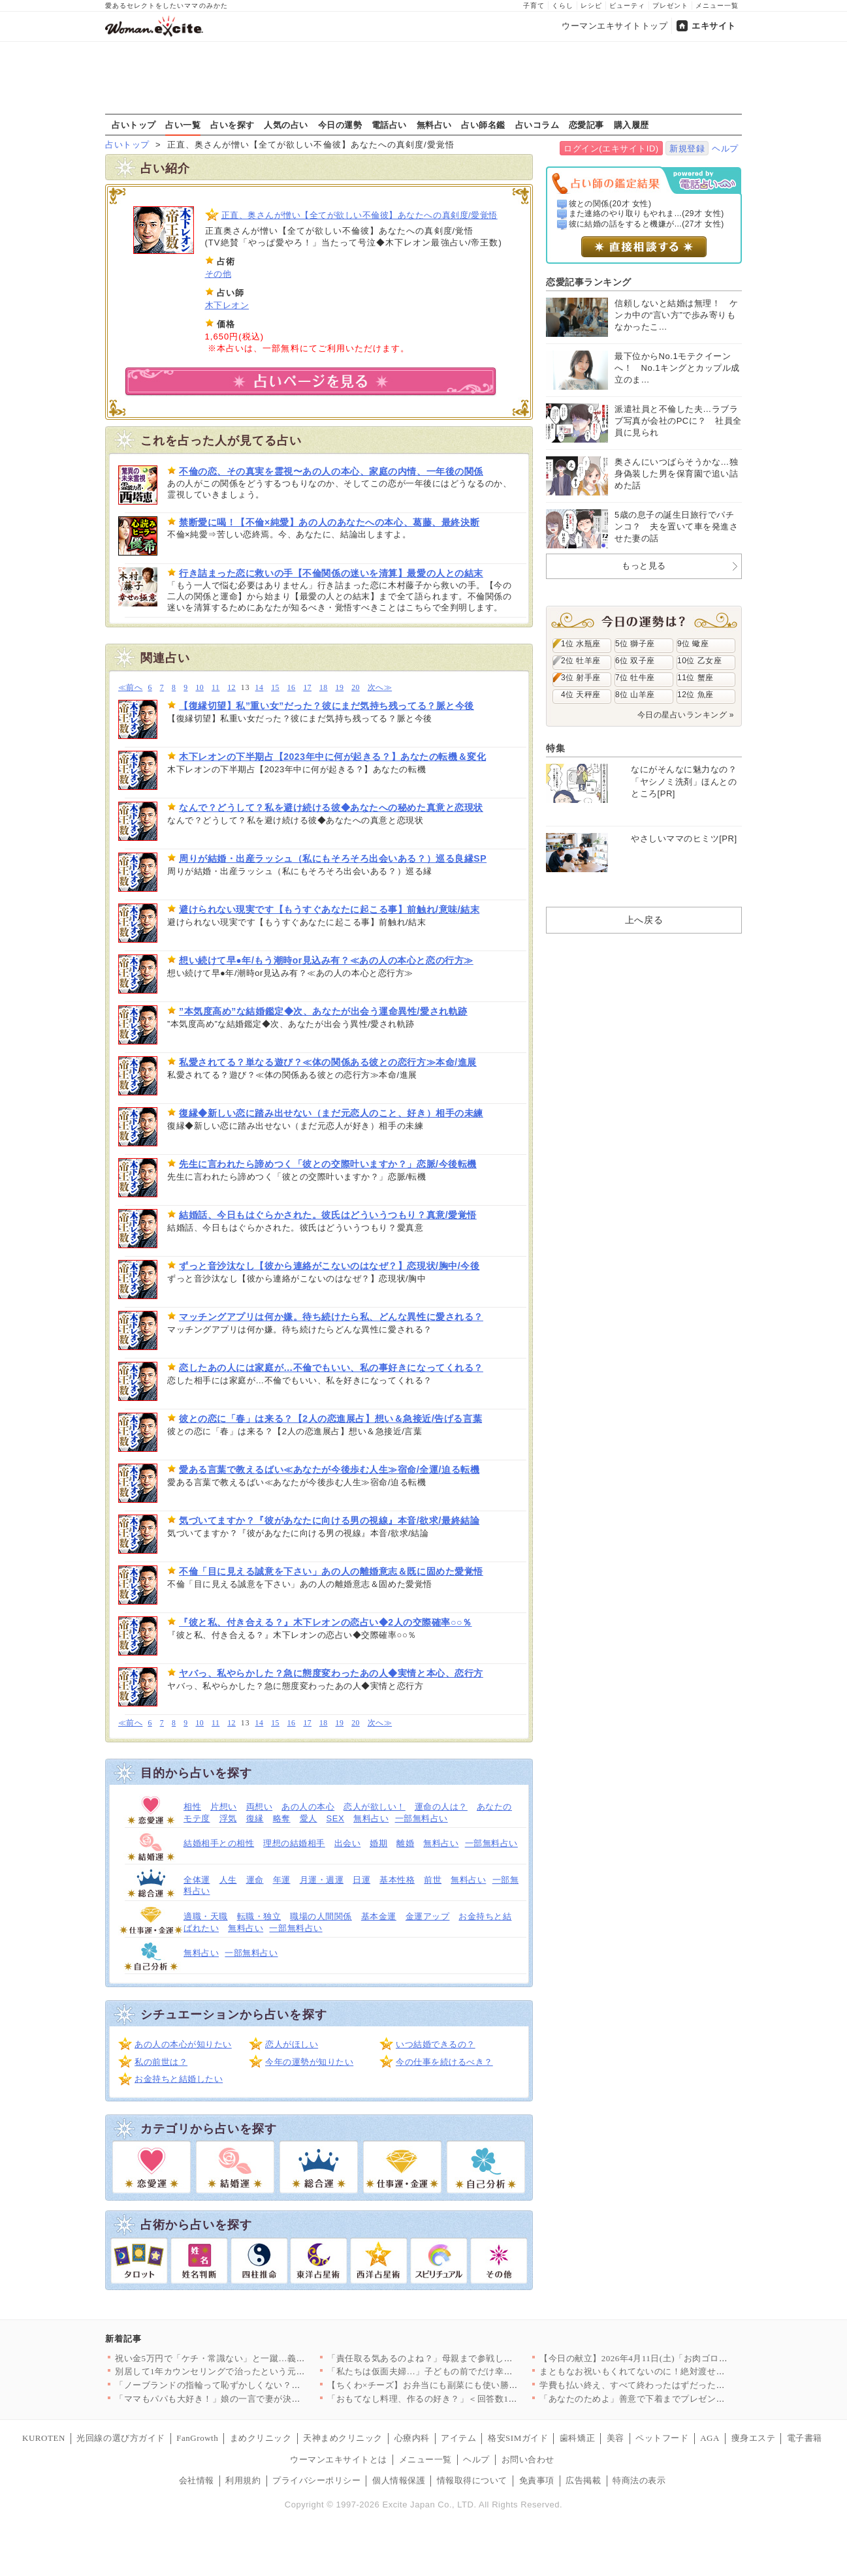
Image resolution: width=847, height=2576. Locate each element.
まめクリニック (261, 2438)
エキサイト (714, 26)
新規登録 (687, 148)
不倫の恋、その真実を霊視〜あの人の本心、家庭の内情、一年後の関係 (331, 471)
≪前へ (130, 687)
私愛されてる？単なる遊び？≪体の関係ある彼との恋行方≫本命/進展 (328, 1062)
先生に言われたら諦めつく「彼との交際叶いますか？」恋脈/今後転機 (328, 1164)
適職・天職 (206, 1916)
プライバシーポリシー (316, 2480)
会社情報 (196, 2480)
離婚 (405, 1843)
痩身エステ (753, 2438)
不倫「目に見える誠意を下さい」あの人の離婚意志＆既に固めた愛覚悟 (331, 1571)
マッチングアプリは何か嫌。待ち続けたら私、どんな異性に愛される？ (331, 1317)
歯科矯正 (577, 2438)
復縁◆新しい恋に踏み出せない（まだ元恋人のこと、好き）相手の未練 (331, 1113)
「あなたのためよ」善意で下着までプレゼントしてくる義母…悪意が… (680, 2399)
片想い (223, 1807)
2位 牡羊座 (581, 660)
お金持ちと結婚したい (179, 2079)
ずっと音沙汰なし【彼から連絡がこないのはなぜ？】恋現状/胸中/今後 (329, 1266)
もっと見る (644, 566)
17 (307, 687)
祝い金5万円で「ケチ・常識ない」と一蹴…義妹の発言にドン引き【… (254, 2358)
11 (215, 687)
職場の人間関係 (321, 1916)
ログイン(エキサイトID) (611, 148)
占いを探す (232, 125)
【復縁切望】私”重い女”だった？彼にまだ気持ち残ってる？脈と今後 (326, 705)
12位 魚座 (695, 694)
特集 (555, 748)
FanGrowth (197, 2438)
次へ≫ (380, 687)
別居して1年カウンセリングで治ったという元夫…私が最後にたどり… (254, 2371)
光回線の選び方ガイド (120, 2438)
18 (323, 687)
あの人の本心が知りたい (183, 2044)
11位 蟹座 (695, 677)
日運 (361, 1880)
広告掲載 (583, 2480)
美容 (615, 2438)
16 (291, 687)
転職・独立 (259, 1916)
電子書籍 (804, 2438)
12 (231, 687)
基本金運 (378, 1916)
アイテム (458, 2438)
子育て (534, 5)
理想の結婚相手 (294, 1843)
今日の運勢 (340, 125)
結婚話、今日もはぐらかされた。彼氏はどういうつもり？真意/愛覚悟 (328, 1215)
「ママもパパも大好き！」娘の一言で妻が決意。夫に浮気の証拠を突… (256, 2399)
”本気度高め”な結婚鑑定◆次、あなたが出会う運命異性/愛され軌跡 (323, 1011)
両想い (259, 1807)
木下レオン (227, 305)
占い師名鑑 (483, 125)
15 (275, 687)
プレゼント (670, 5)
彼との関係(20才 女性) (610, 203)
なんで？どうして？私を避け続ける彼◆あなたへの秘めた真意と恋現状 (331, 807)
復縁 (255, 1818)
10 (200, 687)
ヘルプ (725, 148)
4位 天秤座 (581, 694)
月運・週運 (322, 1880)
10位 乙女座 (699, 660)
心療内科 (412, 2438)
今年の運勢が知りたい (309, 2062)
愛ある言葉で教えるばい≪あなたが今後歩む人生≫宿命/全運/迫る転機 (329, 1469)
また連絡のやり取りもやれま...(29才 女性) (646, 213)
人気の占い (286, 125)
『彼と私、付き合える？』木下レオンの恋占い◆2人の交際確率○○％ (325, 1622)
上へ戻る (644, 920)
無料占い (434, 125)
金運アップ (428, 1916)
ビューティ (627, 5)
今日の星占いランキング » (685, 714)
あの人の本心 (307, 1807)
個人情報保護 (398, 2480)
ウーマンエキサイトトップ (614, 26)
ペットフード (661, 2438)
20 (355, 687)
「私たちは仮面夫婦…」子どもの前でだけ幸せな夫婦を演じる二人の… (468, 2371)
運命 (255, 1880)
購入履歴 (631, 125)
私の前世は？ (161, 2062)
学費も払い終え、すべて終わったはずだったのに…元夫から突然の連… (680, 2385)
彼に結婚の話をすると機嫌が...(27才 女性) (646, 223)
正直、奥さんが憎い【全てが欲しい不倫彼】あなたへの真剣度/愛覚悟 (359, 215)
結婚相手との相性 (219, 1843)
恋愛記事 (586, 125)
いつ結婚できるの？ (435, 2044)
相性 (192, 1807)
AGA (710, 2438)
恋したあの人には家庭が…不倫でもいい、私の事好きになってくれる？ (331, 1367)
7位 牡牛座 (635, 677)
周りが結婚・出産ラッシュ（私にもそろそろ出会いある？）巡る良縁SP (333, 858)
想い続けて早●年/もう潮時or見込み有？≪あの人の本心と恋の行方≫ (326, 960)
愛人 (308, 1818)
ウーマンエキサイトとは (338, 2459)
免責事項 (536, 2480)
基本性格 (397, 1880)
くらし (562, 5)
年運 (282, 1880)
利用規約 (243, 2480)
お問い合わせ (528, 2459)
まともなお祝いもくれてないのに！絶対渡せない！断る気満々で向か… (680, 2371)
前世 (432, 1880)
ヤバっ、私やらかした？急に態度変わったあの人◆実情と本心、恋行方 (331, 1673)
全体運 (197, 1880)
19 (340, 687)
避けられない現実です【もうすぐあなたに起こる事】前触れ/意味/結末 (329, 909)
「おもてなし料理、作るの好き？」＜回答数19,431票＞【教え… (454, 2399)
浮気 (228, 1818)
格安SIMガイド (518, 2438)
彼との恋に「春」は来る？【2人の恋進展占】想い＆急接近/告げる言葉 (330, 1418)
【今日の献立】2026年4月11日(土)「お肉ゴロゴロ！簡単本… (659, 2358)
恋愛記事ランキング (588, 282)
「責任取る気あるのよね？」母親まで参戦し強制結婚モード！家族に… (468, 2358)
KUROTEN (43, 2438)
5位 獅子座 (635, 643)
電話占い (389, 125)
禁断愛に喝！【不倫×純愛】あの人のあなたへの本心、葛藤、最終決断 (329, 522)
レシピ (591, 5)
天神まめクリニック (343, 2438)
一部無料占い (421, 1818)
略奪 (282, 1818)
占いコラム (537, 125)
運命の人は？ (441, 1807)
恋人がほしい (291, 2044)
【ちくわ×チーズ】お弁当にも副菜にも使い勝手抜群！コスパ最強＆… (466, 2385)
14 (259, 687)
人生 (228, 1880)
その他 (218, 274)
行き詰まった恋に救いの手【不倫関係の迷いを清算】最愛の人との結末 (331, 573)
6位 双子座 (635, 660)
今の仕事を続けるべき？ (444, 2062)
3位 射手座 (581, 677)
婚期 (378, 1843)
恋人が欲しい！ (375, 1807)
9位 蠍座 (693, 643)
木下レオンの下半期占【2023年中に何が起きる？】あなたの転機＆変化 (332, 756)
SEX (336, 1818)
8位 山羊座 (635, 694)
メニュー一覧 (717, 5)
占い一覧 (182, 125)
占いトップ (134, 125)
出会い (347, 1843)
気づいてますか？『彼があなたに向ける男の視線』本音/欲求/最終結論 (329, 1520)
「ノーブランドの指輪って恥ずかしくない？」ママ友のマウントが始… (256, 2385)
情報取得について (472, 2480)
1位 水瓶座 (581, 643)
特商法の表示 (639, 2480)
